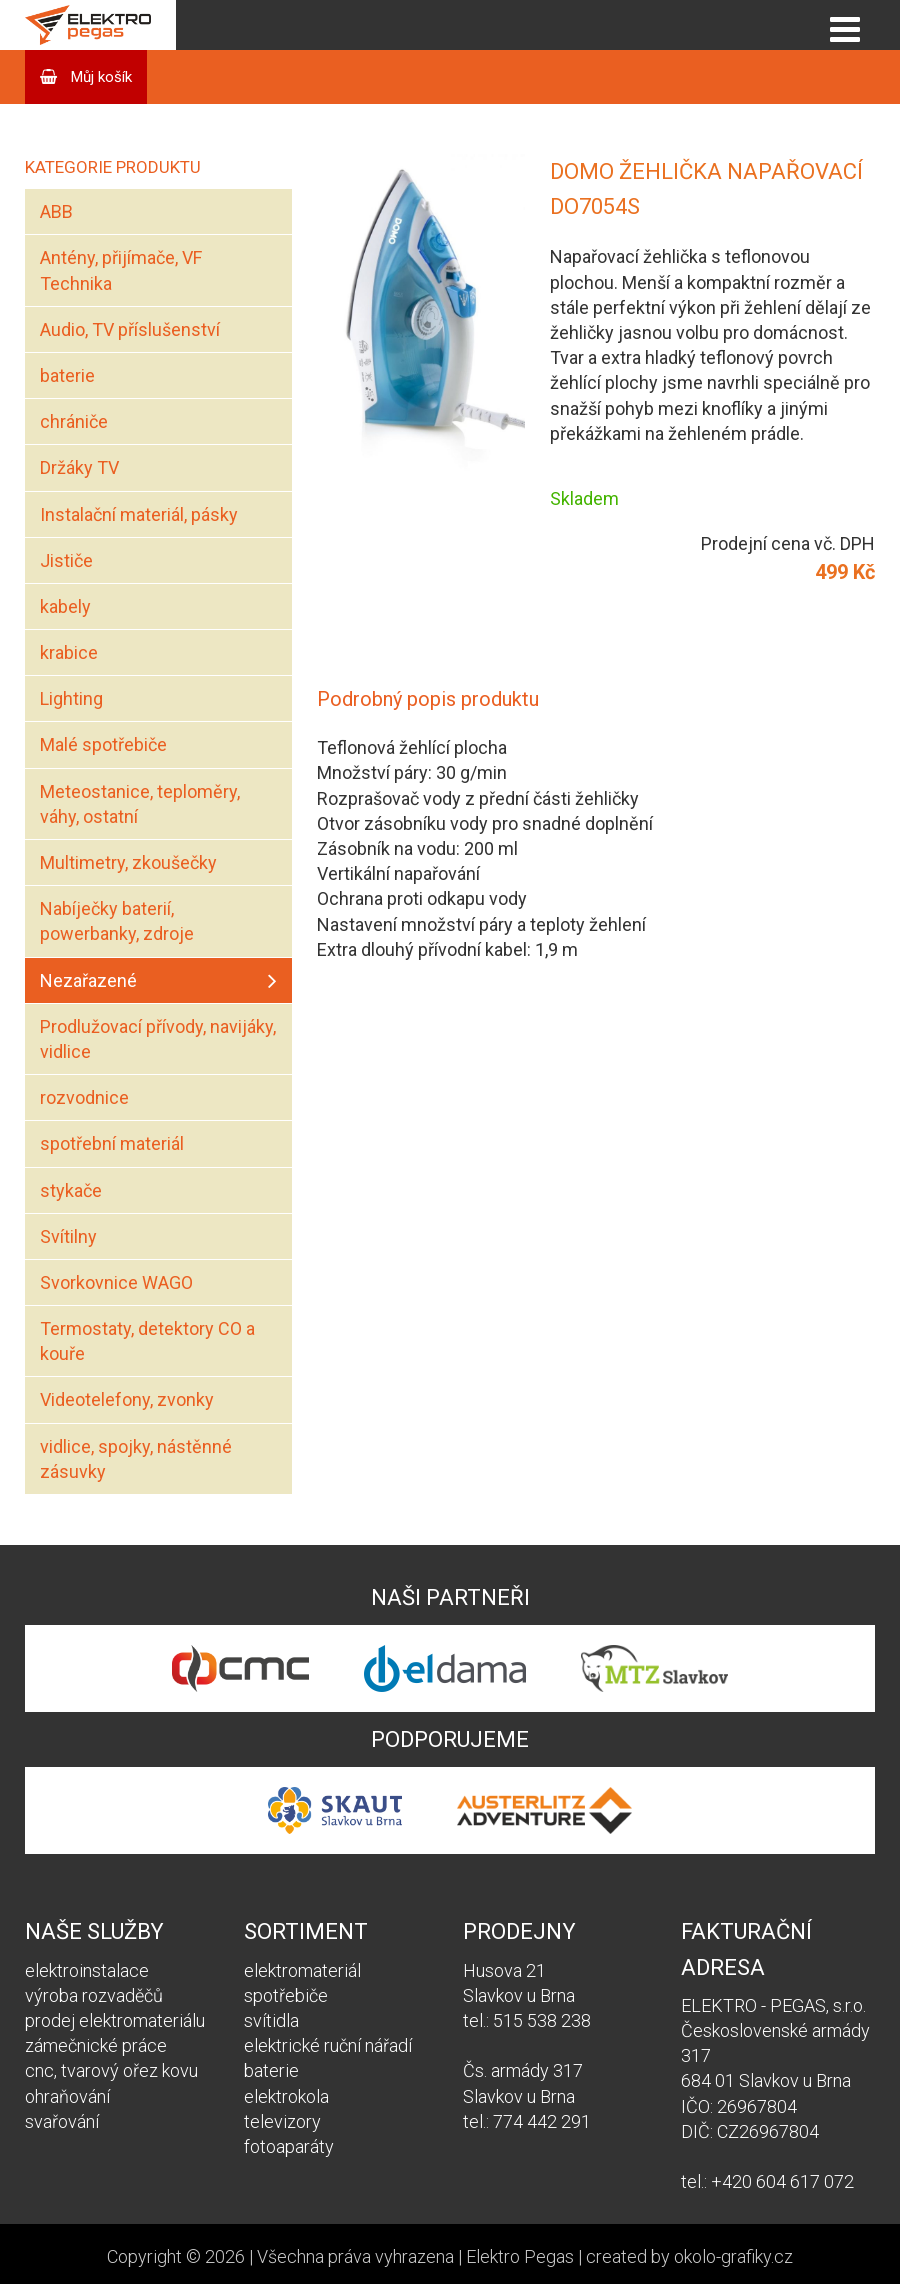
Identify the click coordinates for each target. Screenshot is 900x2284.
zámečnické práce (96, 2045)
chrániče (74, 421)
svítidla (271, 2020)
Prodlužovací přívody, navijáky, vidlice (158, 1039)
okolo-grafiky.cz (733, 2256)
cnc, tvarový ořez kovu (111, 2070)
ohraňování (67, 2096)
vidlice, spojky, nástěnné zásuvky (136, 1459)
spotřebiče (286, 1995)
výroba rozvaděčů (94, 1995)
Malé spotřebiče (103, 744)
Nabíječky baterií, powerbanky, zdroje (117, 921)
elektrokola (286, 2096)
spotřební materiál (112, 1143)
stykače (71, 1190)
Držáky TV (79, 467)
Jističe (66, 560)
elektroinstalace (87, 1970)
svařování (62, 2121)
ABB (56, 211)
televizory (282, 2121)
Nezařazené (88, 980)
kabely (65, 606)
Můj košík (99, 77)
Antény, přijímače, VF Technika (121, 270)
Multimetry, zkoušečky (128, 862)
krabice (69, 652)
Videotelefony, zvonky (127, 1399)
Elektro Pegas (520, 2256)
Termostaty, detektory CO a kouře (147, 1341)
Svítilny (68, 1236)
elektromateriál (302, 1970)
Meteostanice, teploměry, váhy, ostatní (140, 804)
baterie (67, 375)
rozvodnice (84, 1097)
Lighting (71, 698)
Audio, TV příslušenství (130, 329)
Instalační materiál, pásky (139, 514)
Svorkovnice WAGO (116, 1282)
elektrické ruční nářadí (328, 2045)
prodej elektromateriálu (115, 2020)
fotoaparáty (289, 2146)
